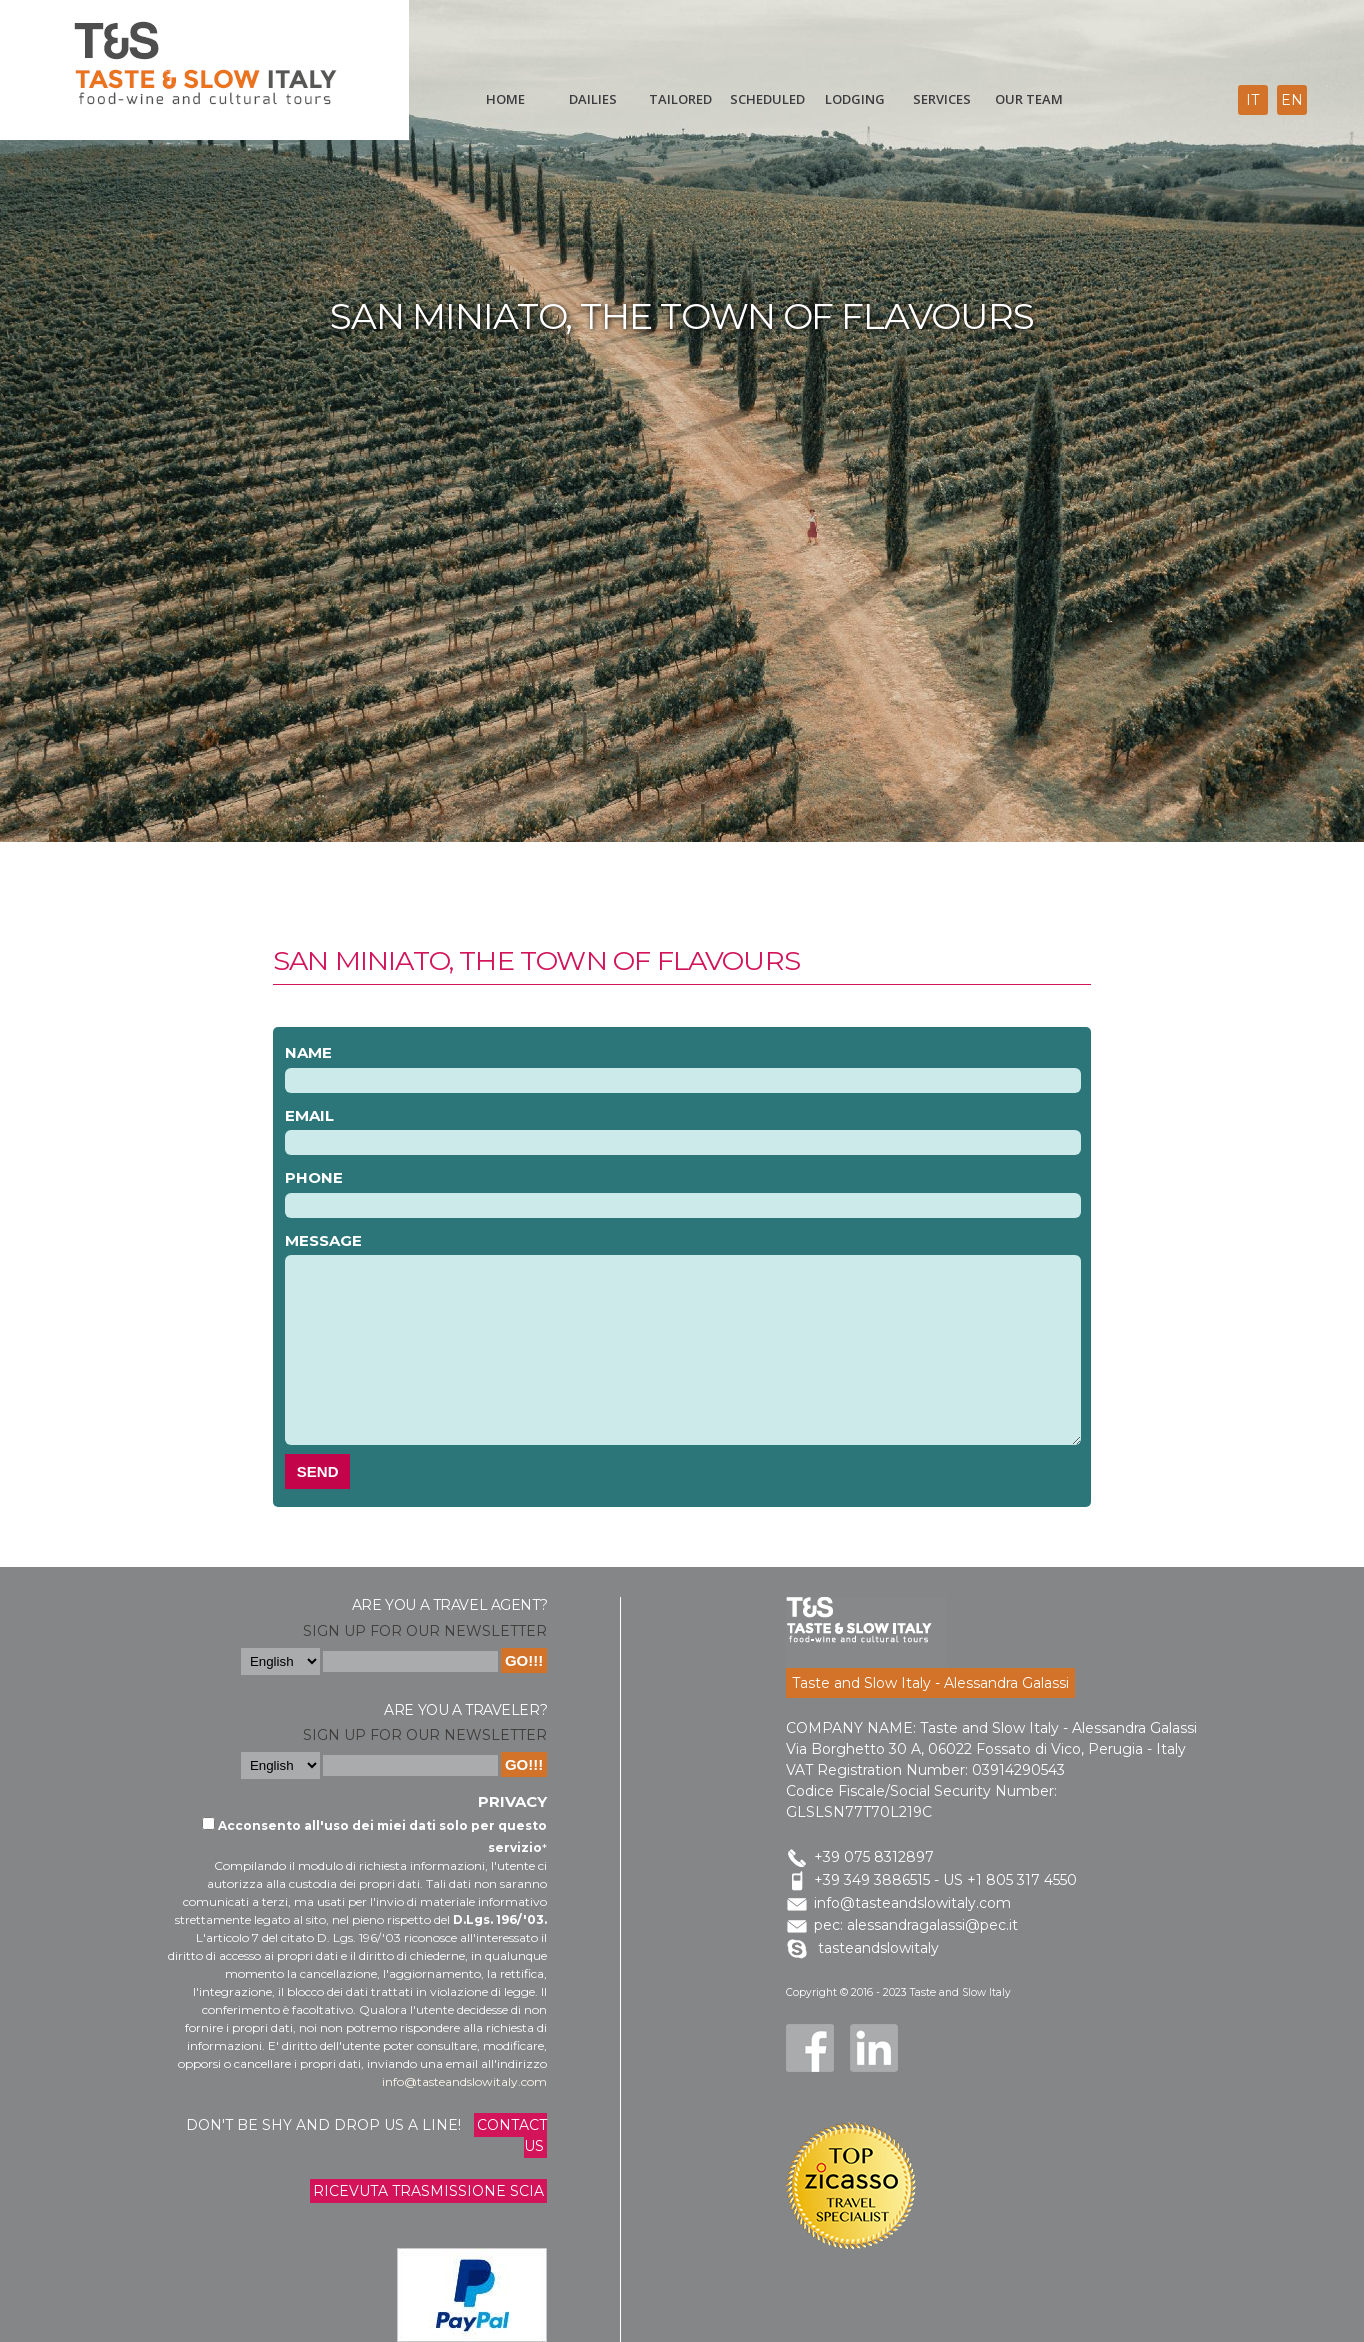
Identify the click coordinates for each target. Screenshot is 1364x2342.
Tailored (680, 99)
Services (942, 99)
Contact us (512, 2135)
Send (318, 1471)
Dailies (593, 99)
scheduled (767, 99)
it (1252, 100)
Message (323, 1240)
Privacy (512, 1801)
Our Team (1029, 99)
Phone (314, 1177)
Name (308, 1052)
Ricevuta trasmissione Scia (428, 2191)
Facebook (810, 2048)
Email (309, 1115)
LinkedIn (874, 2048)
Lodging (855, 99)
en (1292, 100)
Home (505, 99)
